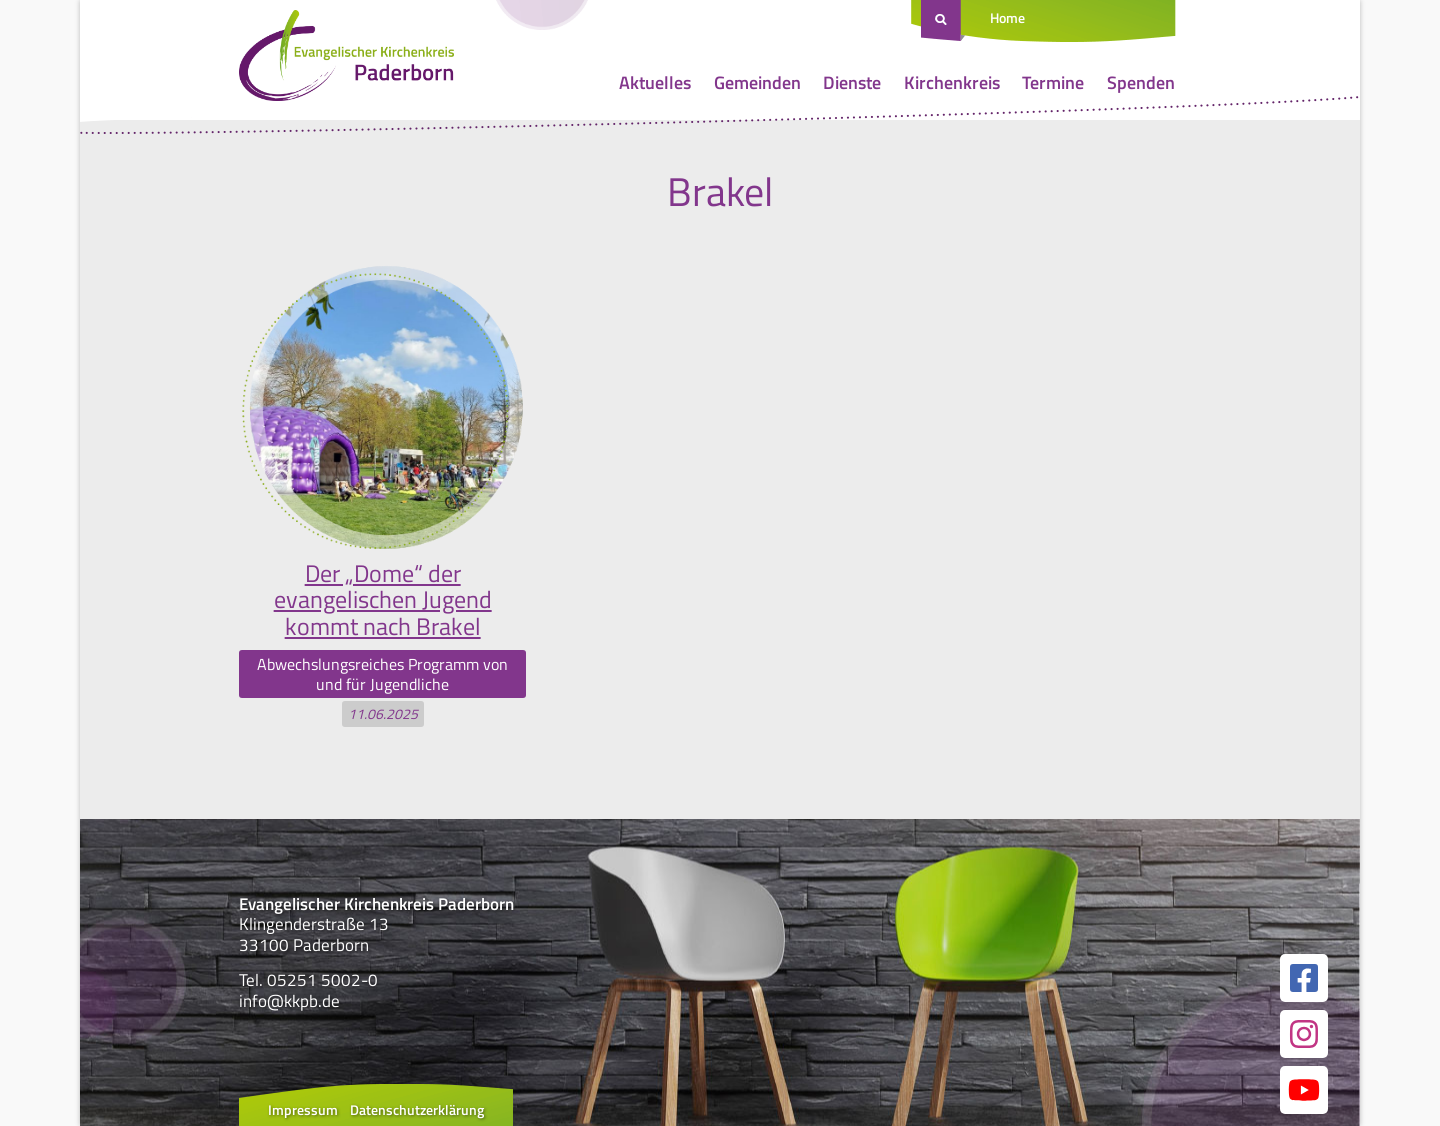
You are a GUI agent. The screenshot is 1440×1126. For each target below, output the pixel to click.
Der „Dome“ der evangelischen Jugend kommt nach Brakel (383, 599)
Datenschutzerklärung (417, 1109)
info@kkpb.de (289, 1001)
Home (1007, 17)
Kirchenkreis (952, 82)
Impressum (303, 1109)
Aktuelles (655, 82)
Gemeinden (757, 82)
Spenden (1141, 82)
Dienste (852, 82)
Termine (1053, 82)
